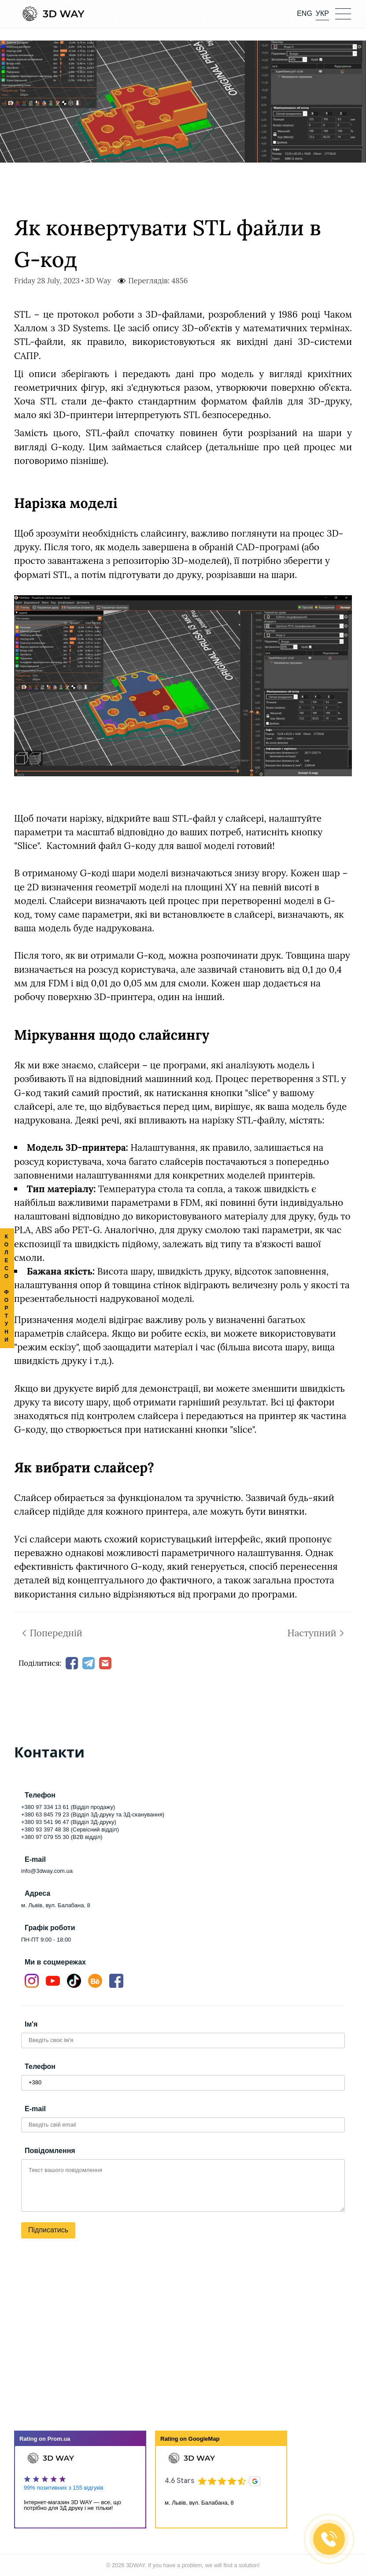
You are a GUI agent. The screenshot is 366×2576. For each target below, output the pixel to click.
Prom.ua (59, 2438)
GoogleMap (204, 2438)
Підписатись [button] (48, 2230)
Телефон (40, 2066)
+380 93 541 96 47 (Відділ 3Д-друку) (68, 1822)
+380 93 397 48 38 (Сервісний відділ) (70, 1829)
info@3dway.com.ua (47, 1871)
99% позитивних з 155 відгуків (64, 2488)
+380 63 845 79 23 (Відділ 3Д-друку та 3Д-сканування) (92, 1814)
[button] (343, 13)
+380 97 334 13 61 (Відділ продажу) (68, 1807)
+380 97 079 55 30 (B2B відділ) (62, 1837)
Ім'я (31, 2024)
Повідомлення (50, 2150)
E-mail (35, 2109)
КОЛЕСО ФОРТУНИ (7, 1288)
